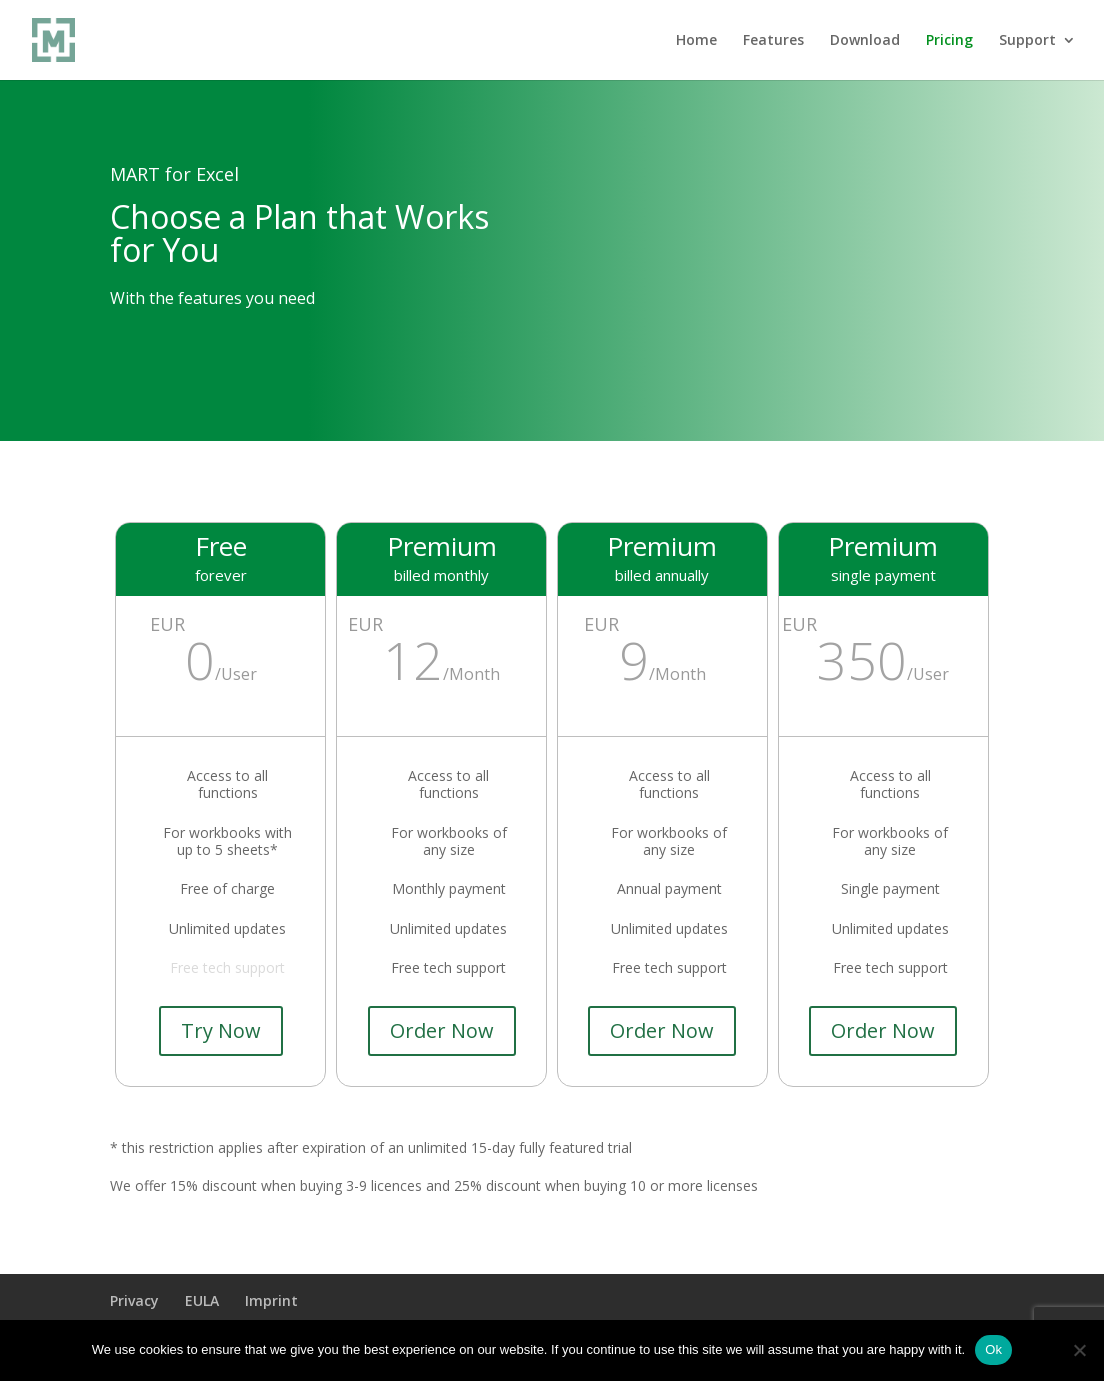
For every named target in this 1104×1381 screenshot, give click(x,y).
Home (696, 41)
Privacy (134, 1300)
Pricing (949, 41)
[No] (1079, 1350)
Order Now (442, 1030)
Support (1027, 41)
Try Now (221, 1030)
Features (773, 41)
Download (865, 41)
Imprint (271, 1300)
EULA (202, 1300)
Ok (993, 1349)
